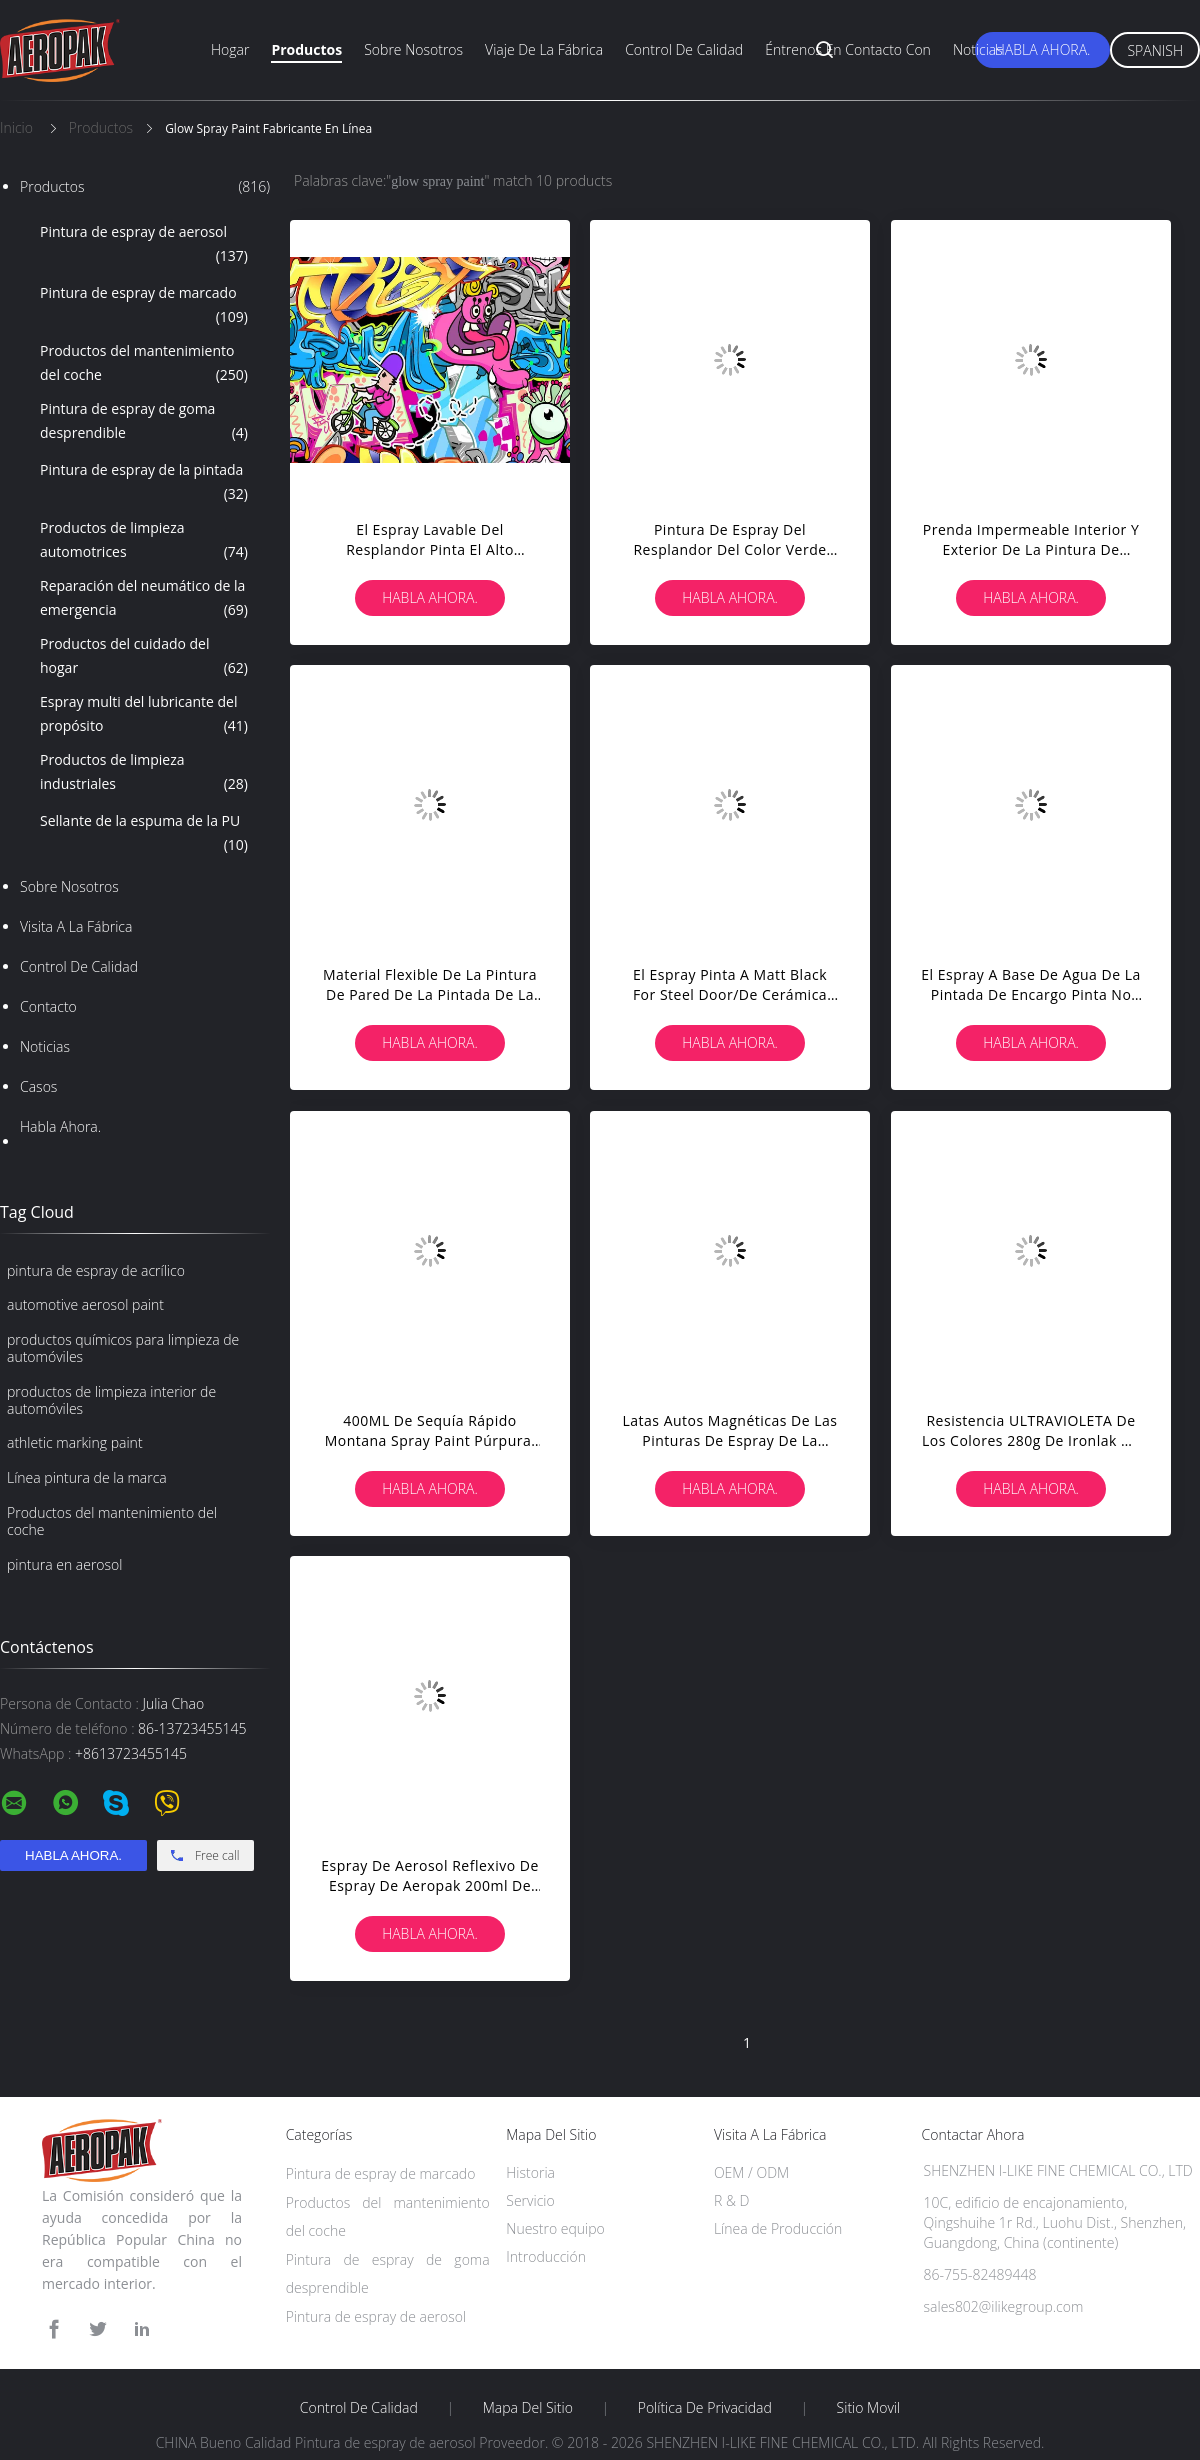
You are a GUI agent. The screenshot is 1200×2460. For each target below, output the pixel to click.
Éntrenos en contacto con (848, 49)
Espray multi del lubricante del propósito (144, 715)
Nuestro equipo (555, 2228)
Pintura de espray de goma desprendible (144, 422)
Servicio (530, 2200)
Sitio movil (869, 2408)
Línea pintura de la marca (87, 1477)
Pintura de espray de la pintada (144, 483)
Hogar (230, 49)
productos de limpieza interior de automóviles (111, 1400)
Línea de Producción (778, 2228)
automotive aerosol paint (85, 1304)
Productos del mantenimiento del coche (144, 364)
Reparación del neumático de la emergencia (144, 599)
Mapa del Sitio (528, 2408)
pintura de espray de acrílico (96, 1270)
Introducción (546, 2256)
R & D (731, 2200)
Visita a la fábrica (76, 926)
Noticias (978, 49)
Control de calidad (684, 49)
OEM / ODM (751, 2172)
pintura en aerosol (64, 1564)
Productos (306, 49)
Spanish (1155, 50)
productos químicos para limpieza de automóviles (123, 1348)
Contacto (48, 1006)
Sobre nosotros (413, 49)
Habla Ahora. (1043, 49)
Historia (530, 2172)
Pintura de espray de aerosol (144, 245)
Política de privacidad (705, 2408)
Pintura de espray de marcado (144, 306)
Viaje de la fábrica (544, 49)
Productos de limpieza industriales (144, 773)
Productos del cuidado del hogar (144, 657)
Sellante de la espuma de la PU (144, 834)
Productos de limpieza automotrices (144, 541)
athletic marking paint (75, 1442)
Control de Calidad (79, 966)
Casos (38, 1086)
